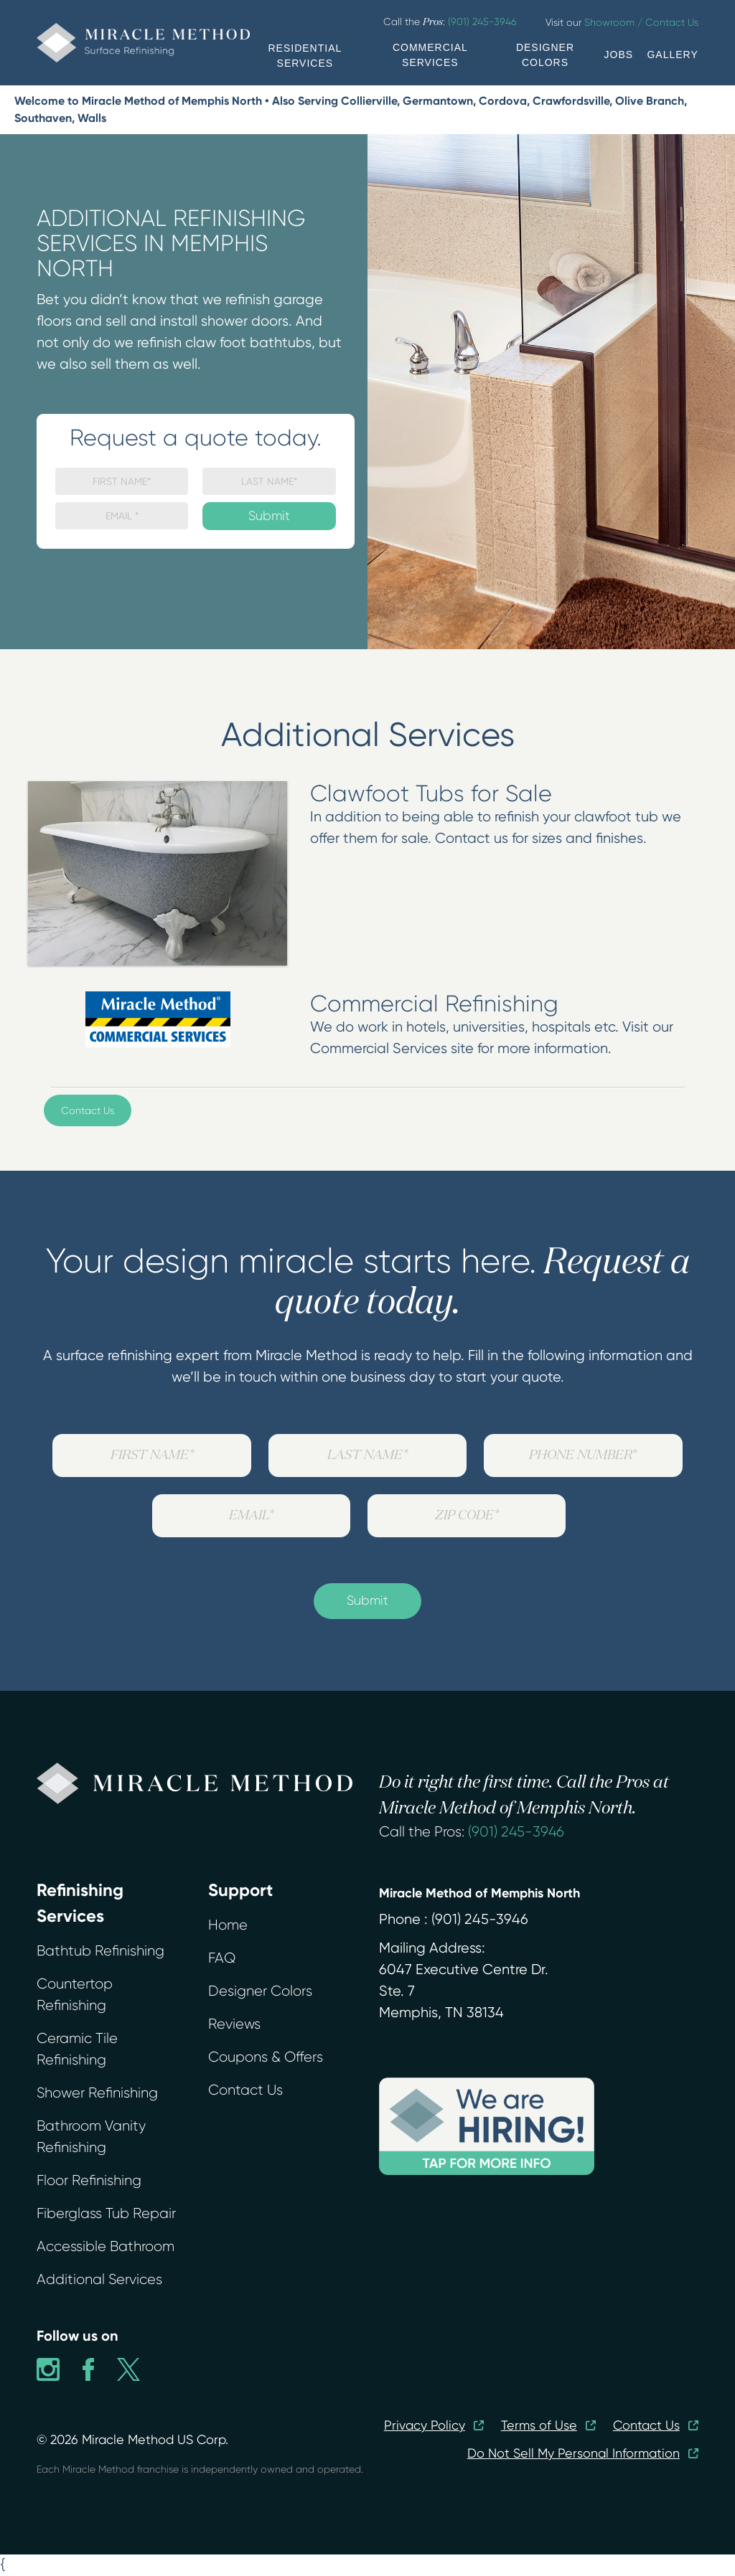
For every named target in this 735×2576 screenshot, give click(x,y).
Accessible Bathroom (105, 2246)
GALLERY (672, 54)
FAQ (221, 1958)
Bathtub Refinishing (100, 1951)
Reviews (234, 2024)
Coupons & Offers (265, 2057)
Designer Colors (260, 1991)
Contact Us (87, 1110)
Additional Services (99, 2279)
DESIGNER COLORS (545, 55)
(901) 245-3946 (516, 1832)
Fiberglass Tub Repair (106, 2213)
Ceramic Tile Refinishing (77, 2049)
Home (228, 1925)
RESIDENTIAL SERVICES (305, 55)
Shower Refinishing (97, 2093)
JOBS (619, 54)
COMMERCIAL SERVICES (430, 55)
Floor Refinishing (89, 2180)
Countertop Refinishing (75, 1995)
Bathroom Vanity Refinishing (91, 2137)
